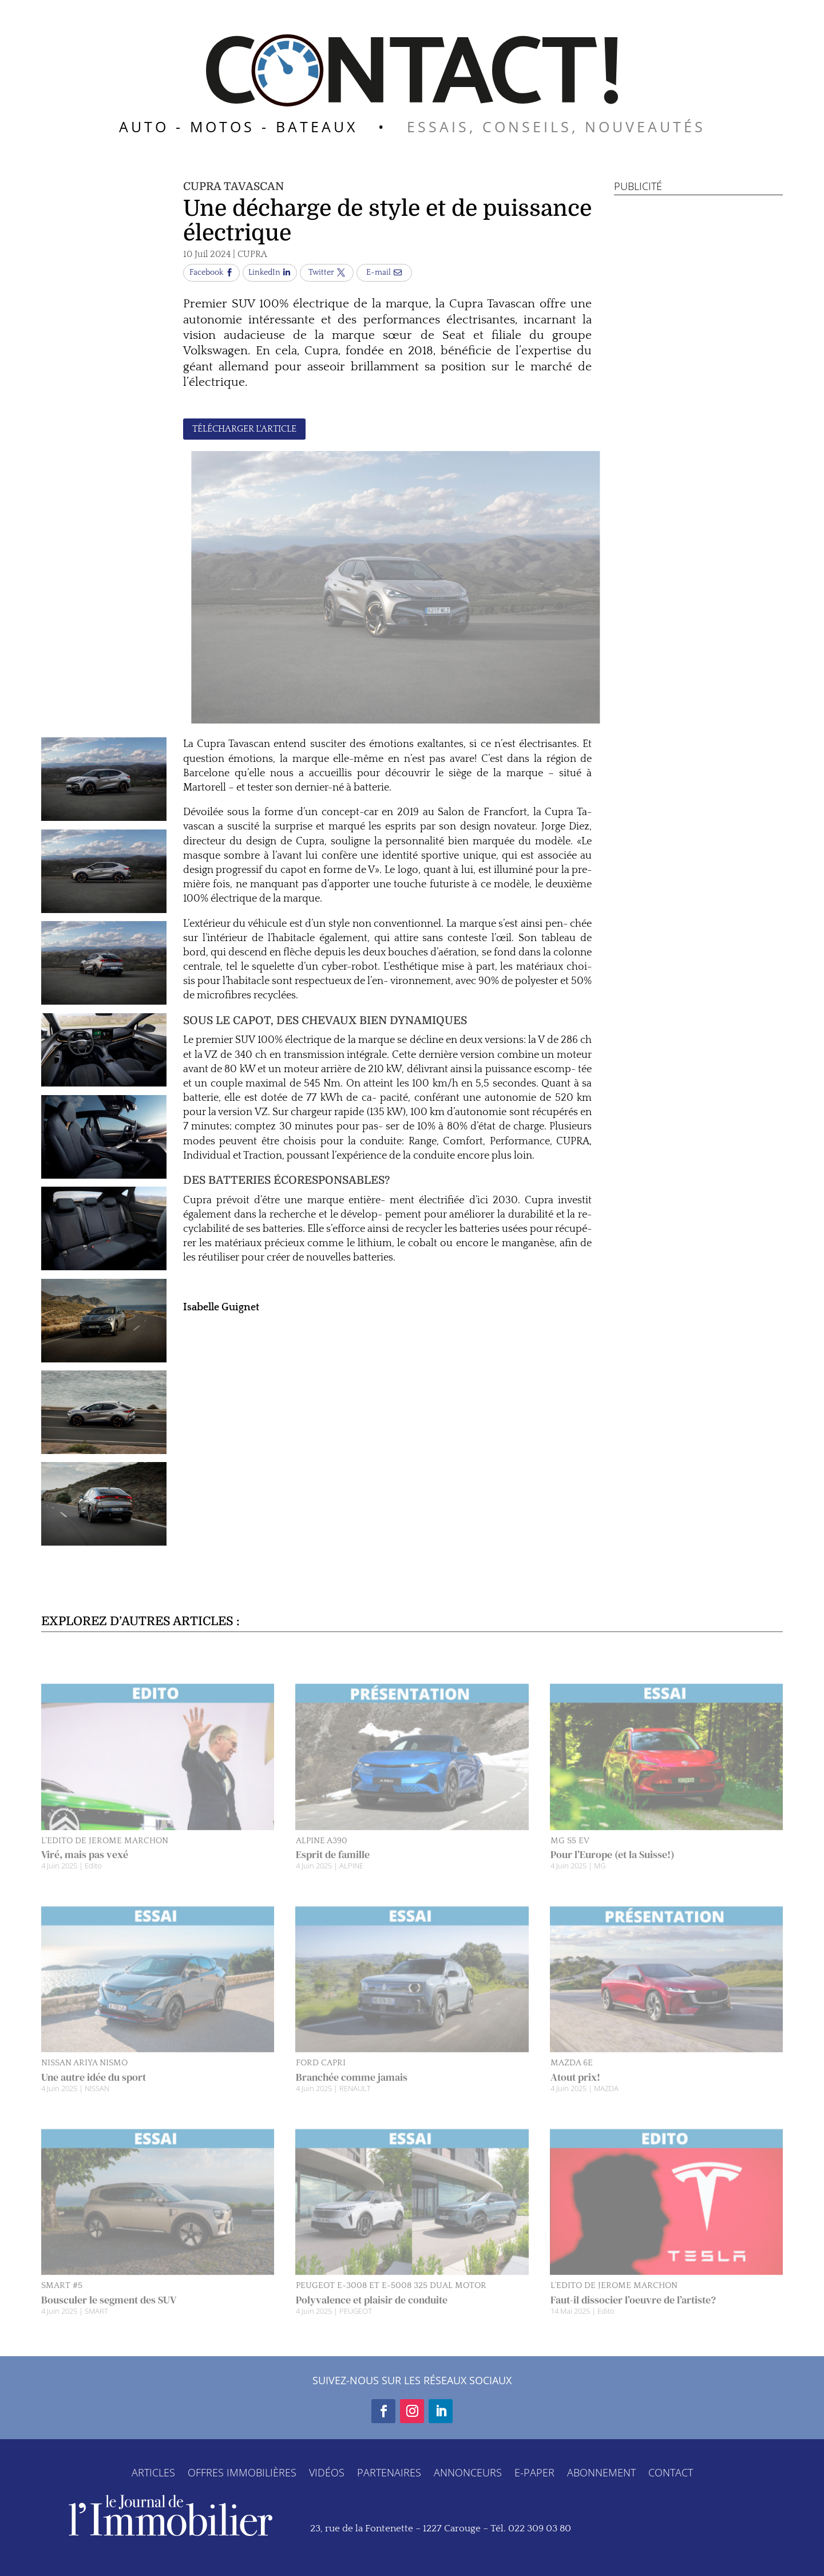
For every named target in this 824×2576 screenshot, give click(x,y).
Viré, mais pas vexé (84, 1868)
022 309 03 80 (539, 2528)
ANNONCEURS (468, 2471)
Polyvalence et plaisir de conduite (371, 2313)
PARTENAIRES (389, 2471)
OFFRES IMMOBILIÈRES (242, 2471)
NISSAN (97, 2102)
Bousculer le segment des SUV (108, 2313)
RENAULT (355, 2102)
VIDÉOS (326, 2471)
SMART (96, 2324)
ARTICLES (153, 2471)
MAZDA (606, 2102)
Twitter (321, 272)
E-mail (378, 272)
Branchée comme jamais (351, 2091)
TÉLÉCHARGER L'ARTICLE (244, 429)
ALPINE (351, 1879)
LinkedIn (264, 272)
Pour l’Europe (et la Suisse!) (612, 1868)
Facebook (206, 272)
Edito (93, 1879)
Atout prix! (575, 2091)
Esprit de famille (333, 1868)
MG (599, 1879)
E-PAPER (534, 2471)
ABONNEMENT (601, 2471)
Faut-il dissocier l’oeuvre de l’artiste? (633, 2313)
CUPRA (252, 254)
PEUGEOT (355, 2324)
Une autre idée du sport (93, 2091)
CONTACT (670, 2471)
